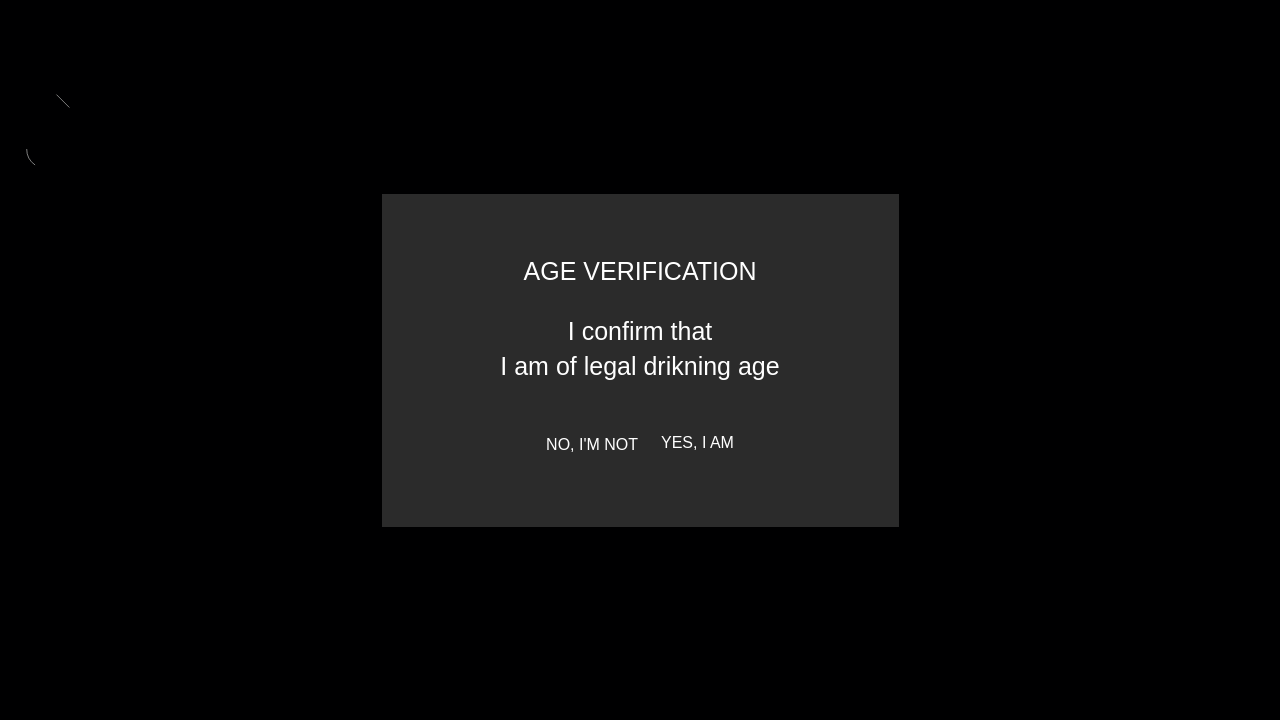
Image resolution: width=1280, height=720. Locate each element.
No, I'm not (592, 444)
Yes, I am (697, 443)
